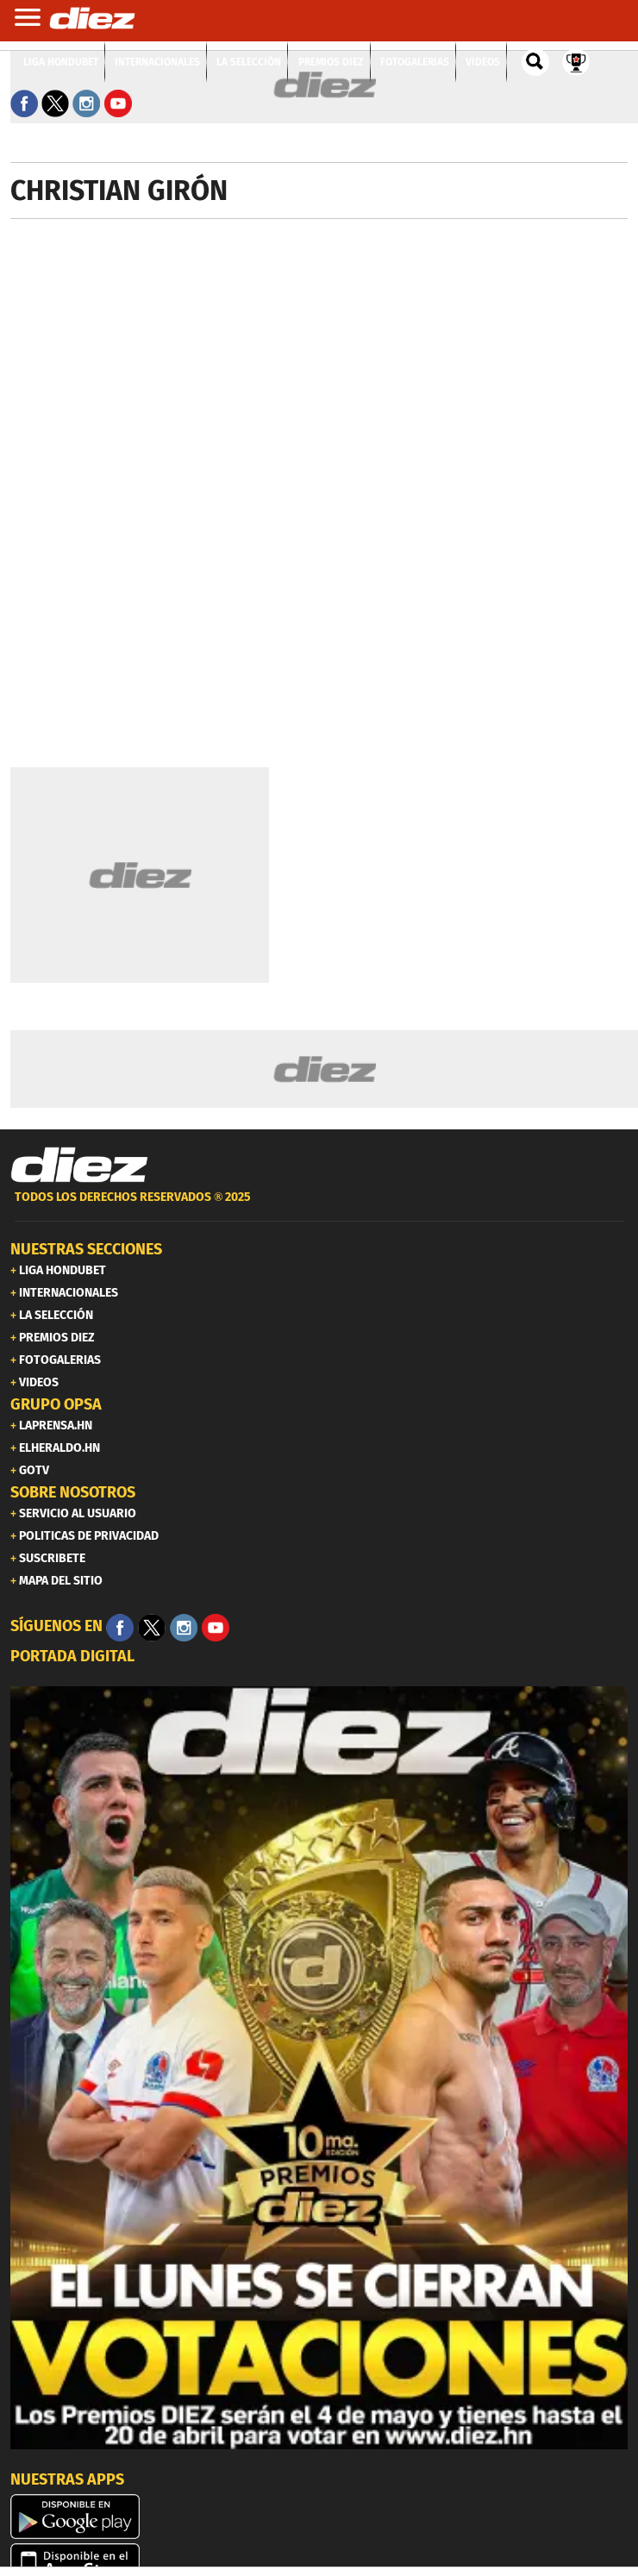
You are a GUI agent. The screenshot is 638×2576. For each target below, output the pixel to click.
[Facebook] (120, 1628)
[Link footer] (79, 1165)
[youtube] (215, 1628)
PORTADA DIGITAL (72, 1656)
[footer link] (319, 1206)
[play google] (319, 2516)
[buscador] (535, 62)
